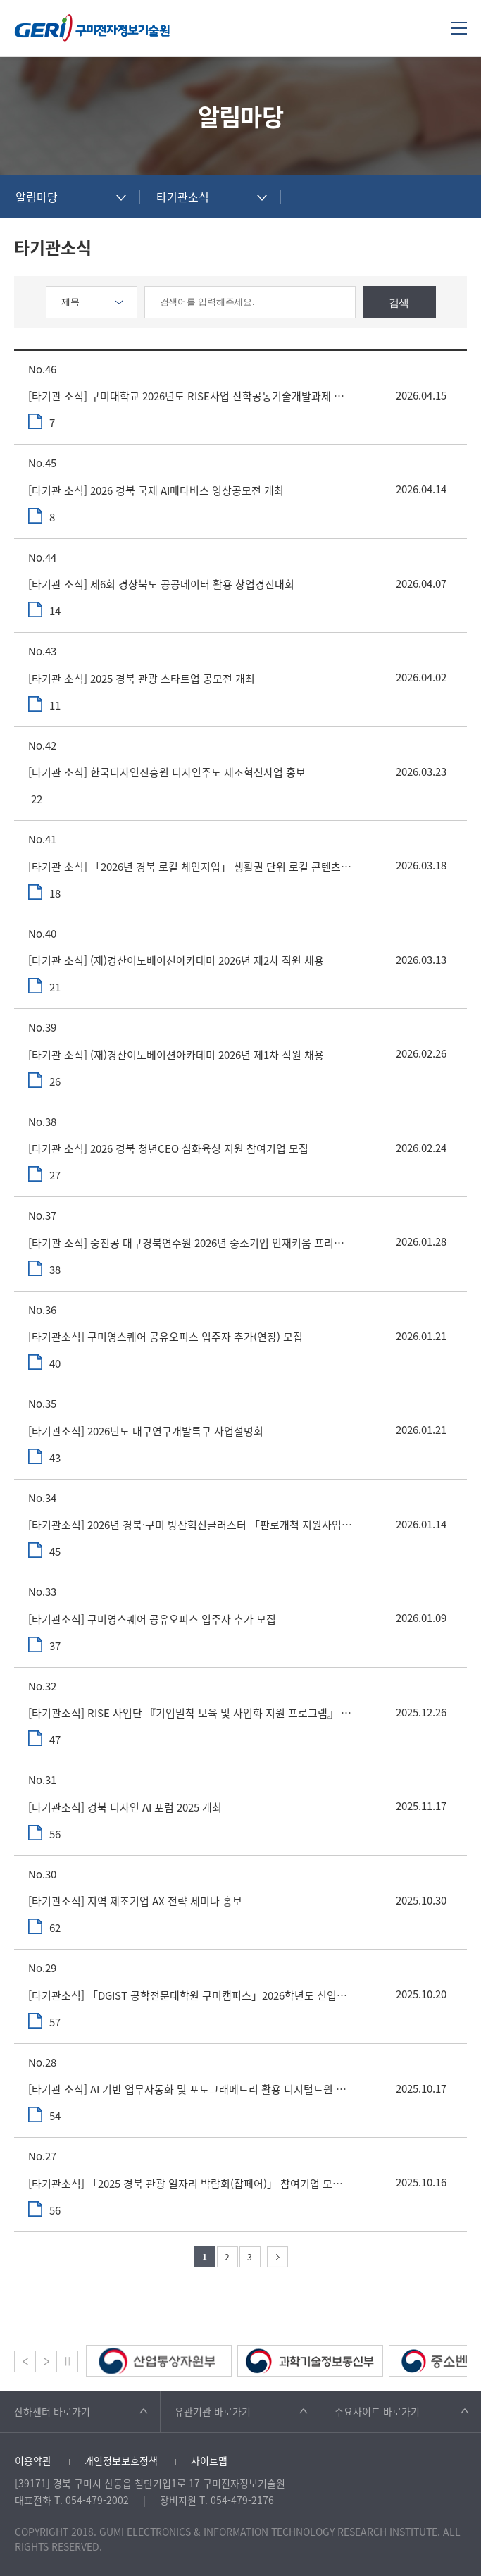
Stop (67, 2361)
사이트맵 (209, 2460)
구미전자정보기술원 (92, 28)
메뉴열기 (459, 28)
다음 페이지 (277, 2256)
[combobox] (70, 196)
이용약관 (33, 2460)
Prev (25, 2361)
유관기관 (213, 2411)
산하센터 (52, 2411)
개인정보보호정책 (121, 2460)
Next (46, 2361)
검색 (399, 303)
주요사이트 (377, 2411)
